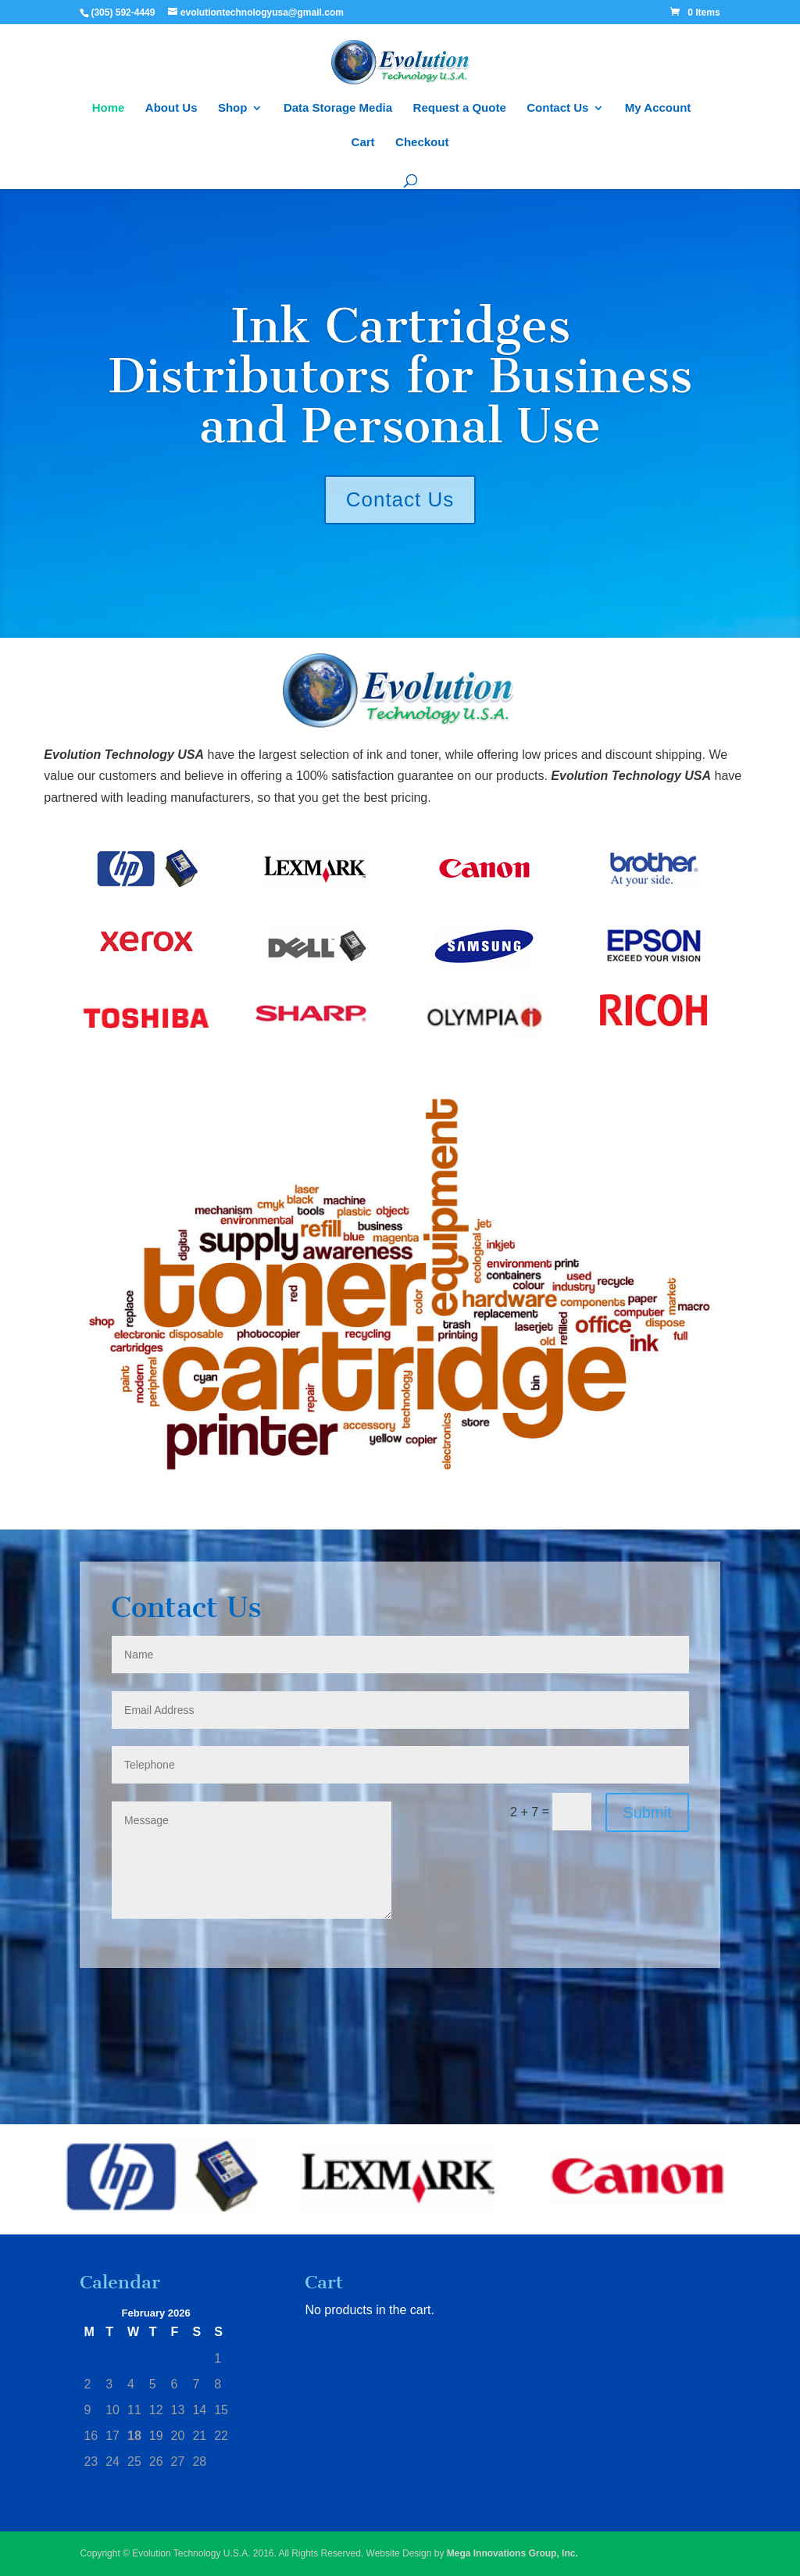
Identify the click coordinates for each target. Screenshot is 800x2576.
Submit (647, 1812)
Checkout (421, 142)
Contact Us (557, 108)
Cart (363, 142)
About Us (171, 108)
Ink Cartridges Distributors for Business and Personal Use (400, 376)
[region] (399, 2180)
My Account (658, 108)
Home (108, 108)
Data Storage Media (338, 108)
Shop (233, 108)
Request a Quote (459, 108)
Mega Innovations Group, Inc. (512, 2553)
